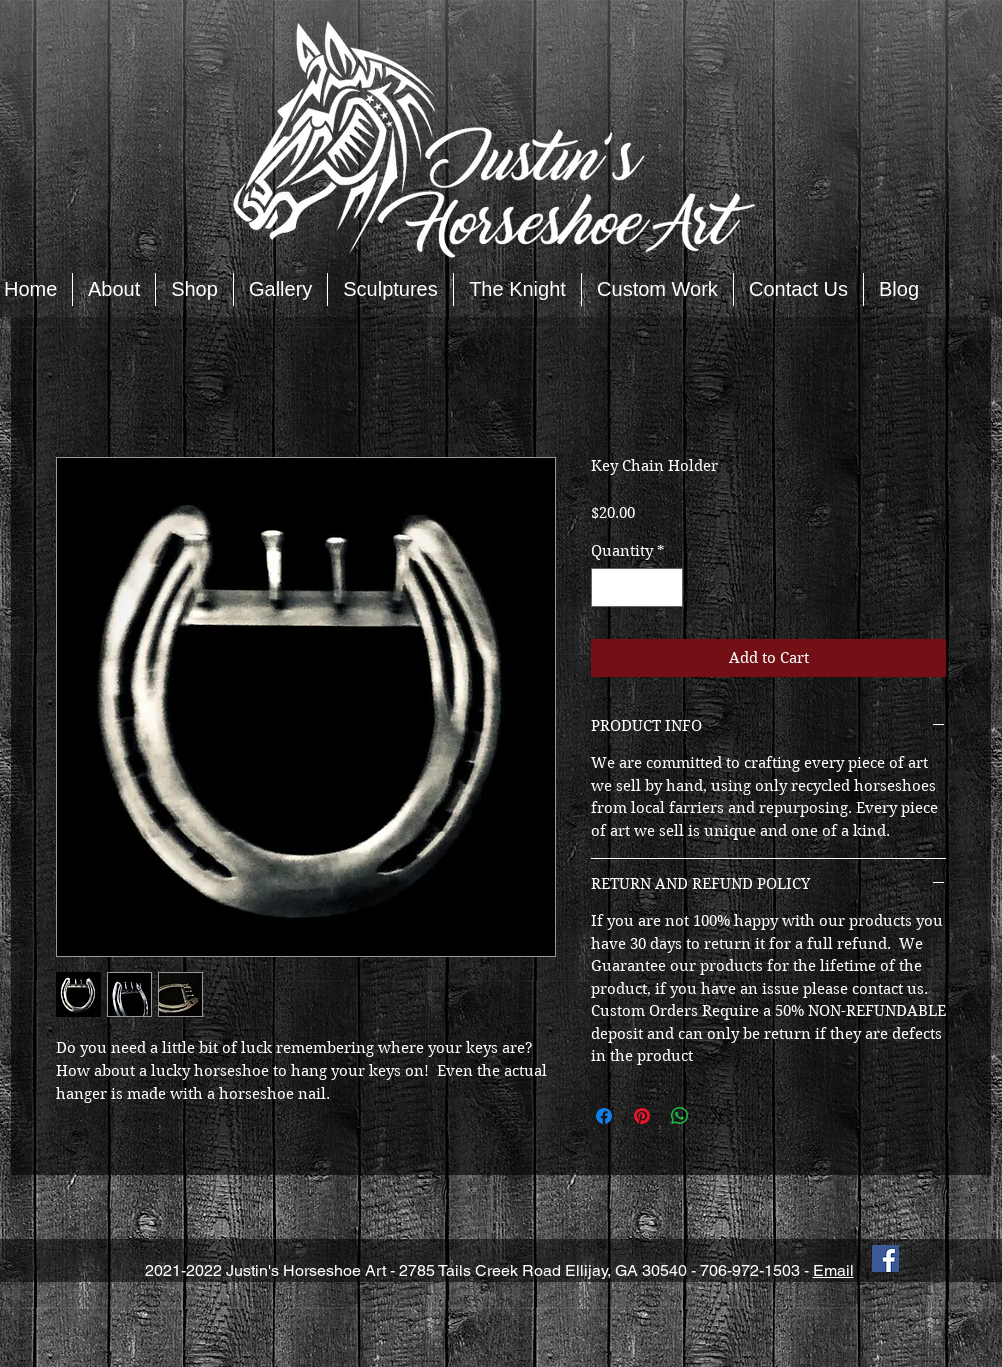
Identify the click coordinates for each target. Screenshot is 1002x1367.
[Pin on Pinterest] (642, 1116)
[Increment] (667, 587)
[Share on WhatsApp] (680, 1116)
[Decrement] (607, 587)
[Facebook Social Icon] (885, 1258)
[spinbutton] (637, 587)
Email (833, 1270)
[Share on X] (718, 1116)
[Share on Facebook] (604, 1116)
